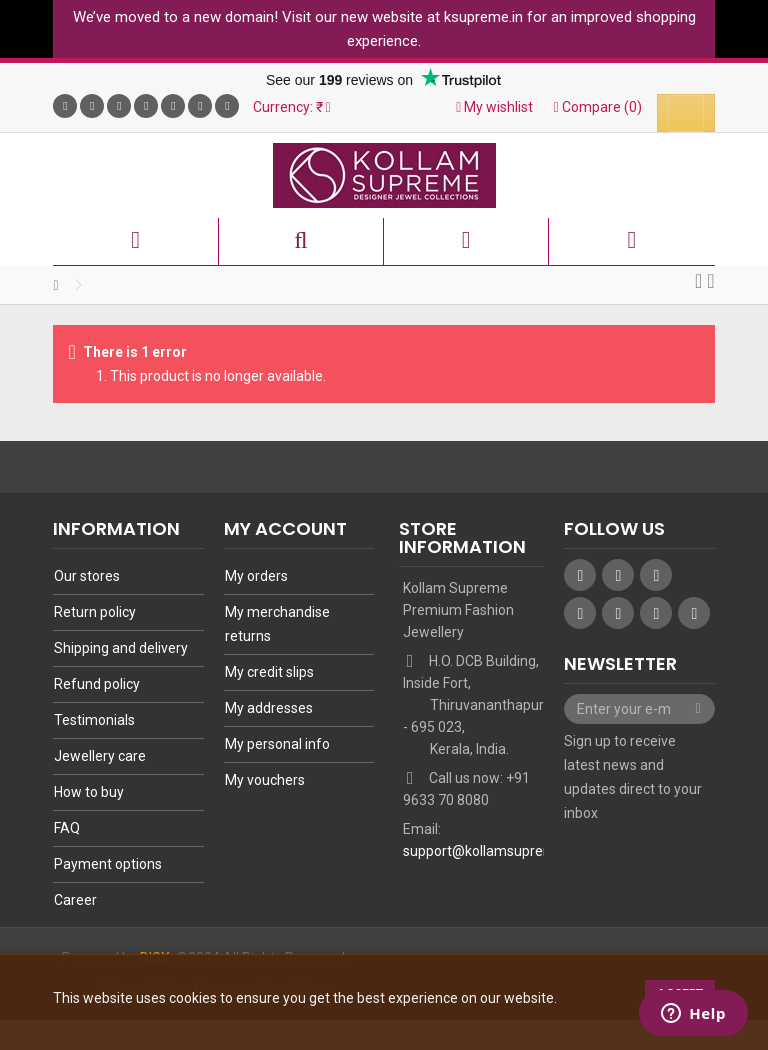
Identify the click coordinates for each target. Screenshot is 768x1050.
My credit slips (269, 672)
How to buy (89, 792)
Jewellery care (100, 756)
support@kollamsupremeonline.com (518, 851)
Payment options (108, 864)
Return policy (95, 612)
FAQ (67, 828)
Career (75, 900)
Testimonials (94, 720)
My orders (256, 576)
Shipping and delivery (121, 648)
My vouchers (265, 780)
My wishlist (494, 107)
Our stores (87, 576)
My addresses (269, 708)
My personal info (277, 744)
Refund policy (97, 684)
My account (285, 528)
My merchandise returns (277, 624)
